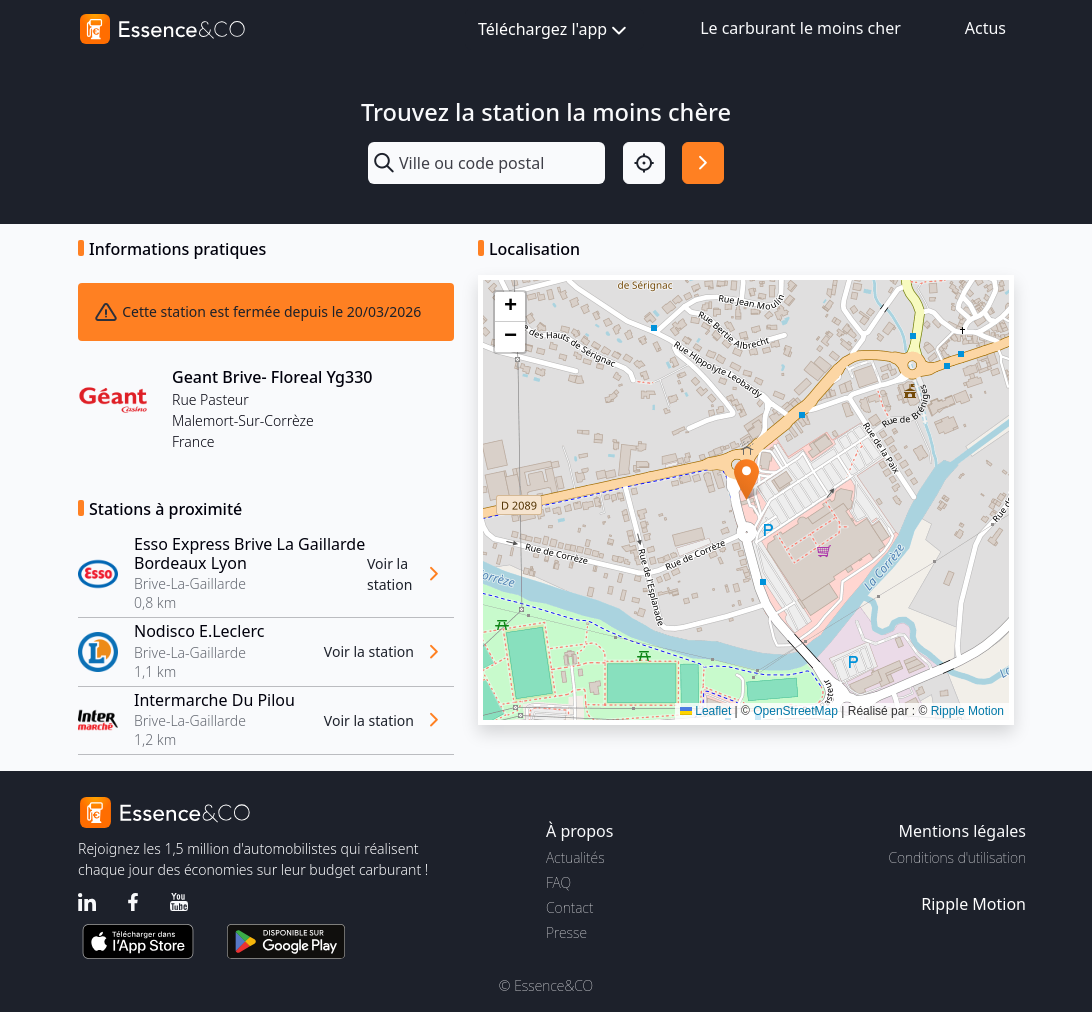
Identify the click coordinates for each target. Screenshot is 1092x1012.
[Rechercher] (703, 163)
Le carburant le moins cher (800, 28)
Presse (566, 932)
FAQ (558, 882)
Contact (569, 907)
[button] (746, 479)
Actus (985, 28)
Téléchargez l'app (554, 30)
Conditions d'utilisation (957, 857)
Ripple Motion (967, 711)
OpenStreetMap (795, 711)
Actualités (575, 857)
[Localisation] (644, 163)
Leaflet (705, 711)
